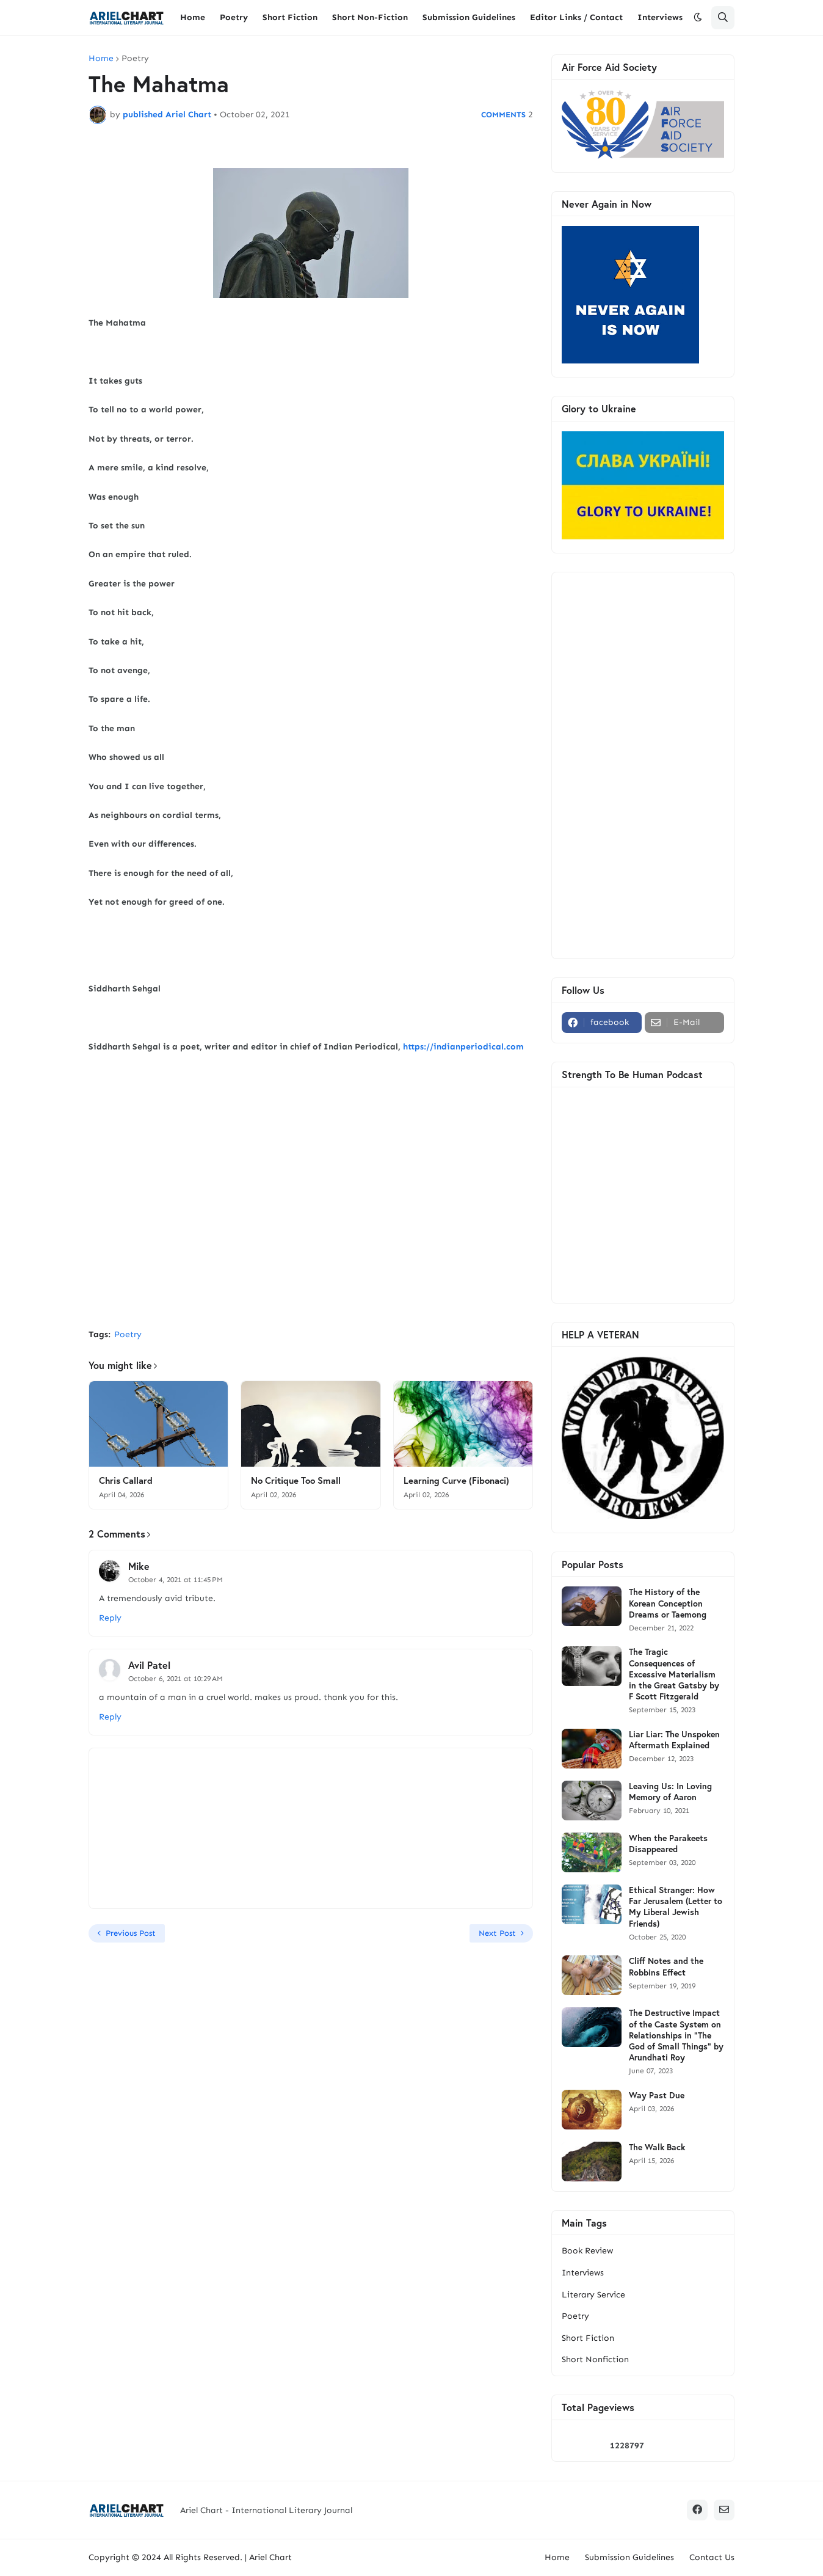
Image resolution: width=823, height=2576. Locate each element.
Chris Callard (126, 1480)
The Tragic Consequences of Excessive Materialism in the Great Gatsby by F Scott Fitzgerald (674, 1674)
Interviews (583, 2273)
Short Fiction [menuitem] (290, 17)
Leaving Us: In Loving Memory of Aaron (670, 1792)
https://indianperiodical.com (463, 1047)
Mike (139, 1566)
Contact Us (711, 2557)
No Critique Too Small (296, 1480)
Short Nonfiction (595, 2359)
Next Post (497, 1933)
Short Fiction (588, 2338)
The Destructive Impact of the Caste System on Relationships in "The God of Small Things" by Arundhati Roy (676, 2035)
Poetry (135, 58)
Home (101, 58)
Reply (110, 1618)
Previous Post (131, 1933)
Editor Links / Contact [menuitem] (576, 17)
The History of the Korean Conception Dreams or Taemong (667, 1602)
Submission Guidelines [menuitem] (468, 17)
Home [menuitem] (192, 17)
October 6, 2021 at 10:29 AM (175, 1678)
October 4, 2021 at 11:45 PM (175, 1579)
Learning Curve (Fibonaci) (456, 1480)
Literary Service (593, 2295)
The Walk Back (657, 2147)
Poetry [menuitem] (234, 17)
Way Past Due (656, 2095)
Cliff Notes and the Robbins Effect (666, 1966)
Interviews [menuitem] (660, 17)
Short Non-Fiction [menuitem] (370, 17)
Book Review (587, 2251)
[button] (697, 17)
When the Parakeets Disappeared (668, 1844)
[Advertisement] (311, 1227)
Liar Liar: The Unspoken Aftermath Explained (674, 1740)
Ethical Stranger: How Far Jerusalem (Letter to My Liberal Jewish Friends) (675, 1907)
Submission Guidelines (629, 2557)
